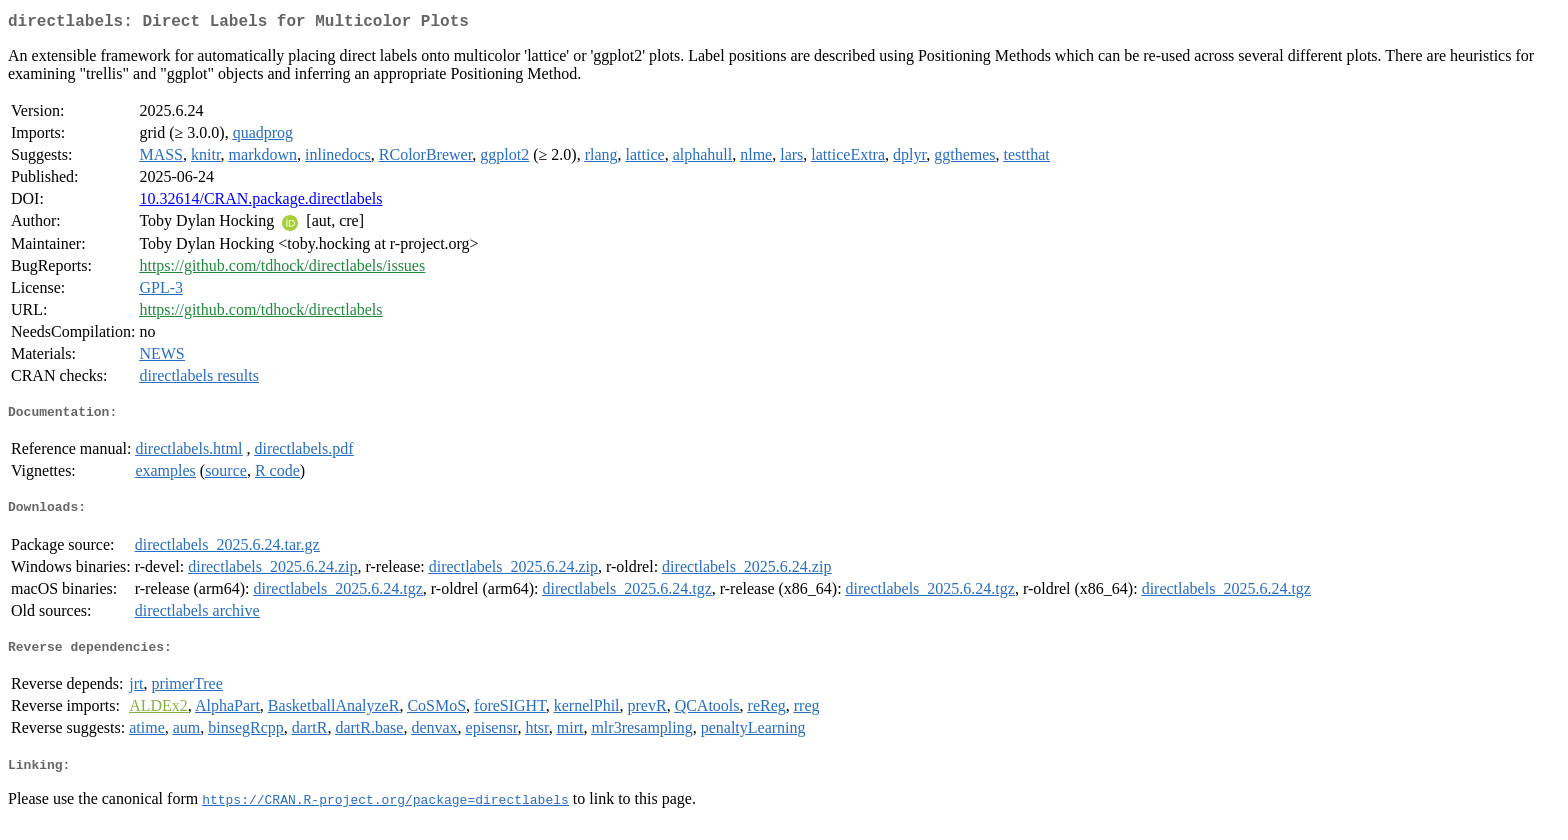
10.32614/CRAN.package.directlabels (260, 202)
